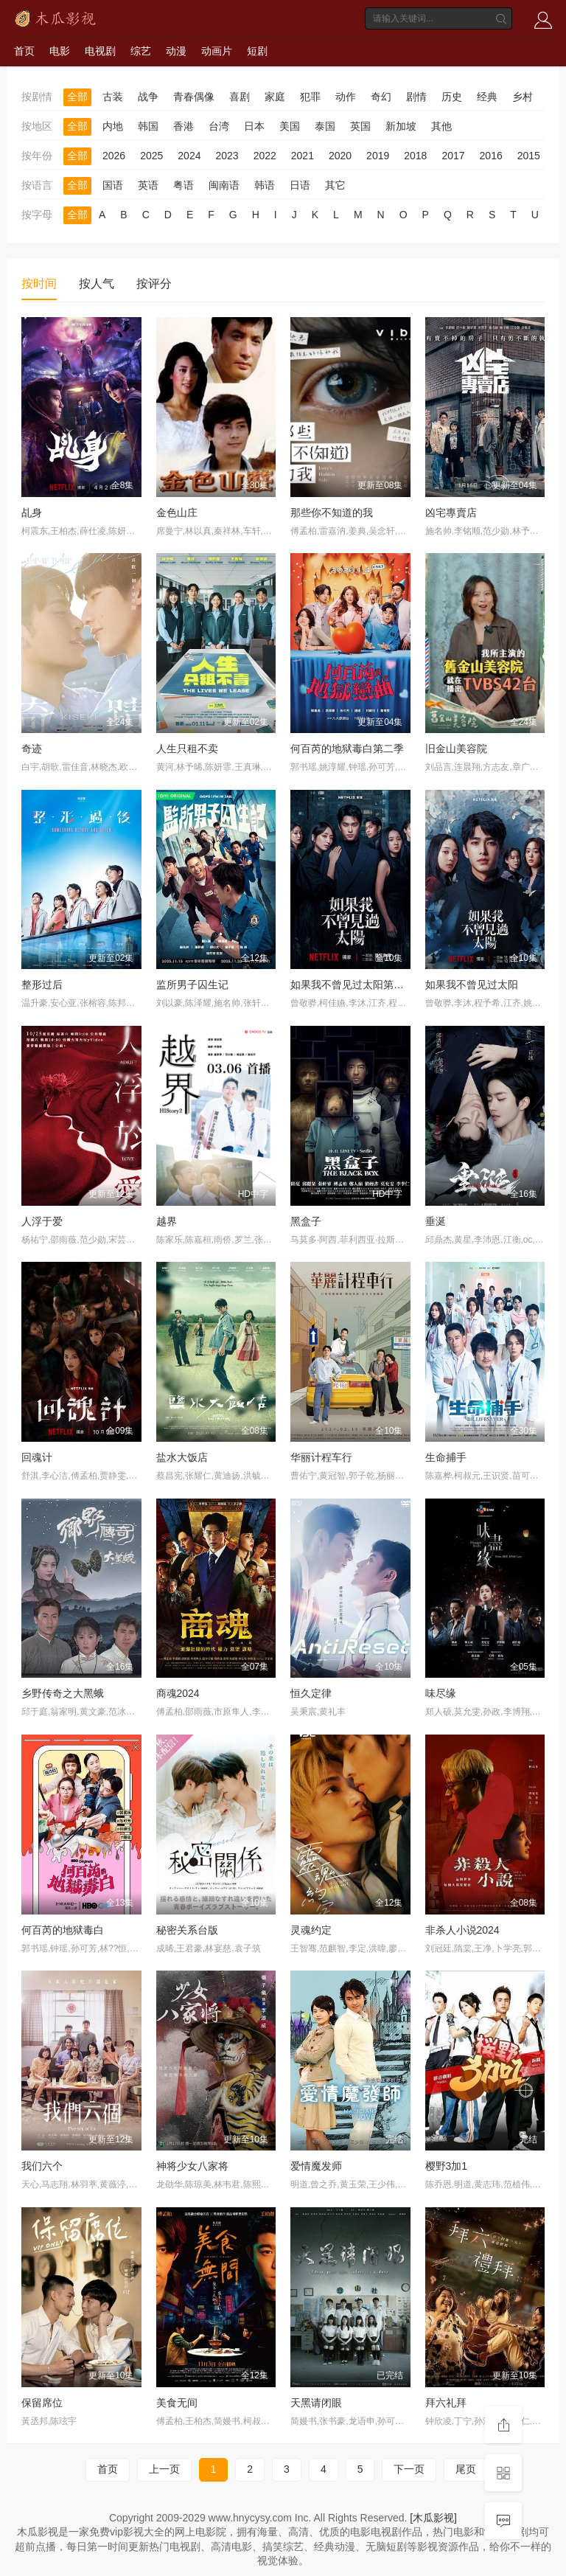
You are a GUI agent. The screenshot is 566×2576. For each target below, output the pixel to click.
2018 (415, 156)
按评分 (154, 283)
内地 (112, 126)
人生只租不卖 (187, 748)
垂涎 (435, 1221)
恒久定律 (311, 1693)
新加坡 (400, 126)
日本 (254, 126)
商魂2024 (178, 1693)
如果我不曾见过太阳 (471, 984)
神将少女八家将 (192, 2166)
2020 (340, 156)
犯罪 (310, 97)
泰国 (325, 126)
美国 (289, 126)
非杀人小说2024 (462, 1930)
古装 (112, 97)
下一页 (409, 2469)
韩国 (148, 126)
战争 (148, 97)
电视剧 (100, 51)
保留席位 (42, 2403)
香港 (183, 126)
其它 (335, 185)
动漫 (176, 51)
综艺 (140, 51)
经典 (487, 97)
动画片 (216, 51)
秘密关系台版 (187, 1930)
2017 (452, 156)
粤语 (183, 185)
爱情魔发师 (316, 2166)
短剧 (257, 51)
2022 (265, 156)
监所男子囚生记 (192, 984)
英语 (148, 185)
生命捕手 (446, 1457)
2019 (377, 156)
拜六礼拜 (446, 2403)
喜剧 (239, 97)
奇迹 (31, 748)
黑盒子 (305, 1221)
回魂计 (36, 1457)
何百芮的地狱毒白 (62, 1930)
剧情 (416, 97)
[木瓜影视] (433, 2518)
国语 (112, 185)
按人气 (96, 283)
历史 (451, 97)
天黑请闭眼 (316, 2403)
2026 (113, 156)
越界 (166, 1221)
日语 (300, 185)
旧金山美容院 (456, 748)
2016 (491, 156)
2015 (528, 156)
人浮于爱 (42, 1221)
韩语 (264, 185)
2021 (302, 156)
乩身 (31, 512)
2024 (189, 156)
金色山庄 (177, 512)
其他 (441, 126)
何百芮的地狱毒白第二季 (347, 748)
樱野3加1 (446, 2166)
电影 (59, 51)
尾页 (465, 2469)
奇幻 (381, 97)
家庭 (275, 97)
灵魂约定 (311, 1930)
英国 (360, 126)
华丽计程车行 (321, 1457)
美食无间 (177, 2403)
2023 (226, 156)
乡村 (522, 97)
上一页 (164, 2469)
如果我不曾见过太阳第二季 (352, 984)
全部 (77, 97)
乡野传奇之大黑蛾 (62, 1693)
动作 (345, 97)
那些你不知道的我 (331, 512)
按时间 (39, 283)
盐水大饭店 (182, 1457)
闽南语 (224, 185)
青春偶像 (193, 97)
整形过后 (42, 984)
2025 (151, 156)
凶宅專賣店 (451, 512)
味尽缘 (440, 1693)
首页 (24, 51)
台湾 (219, 126)
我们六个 (42, 2166)
